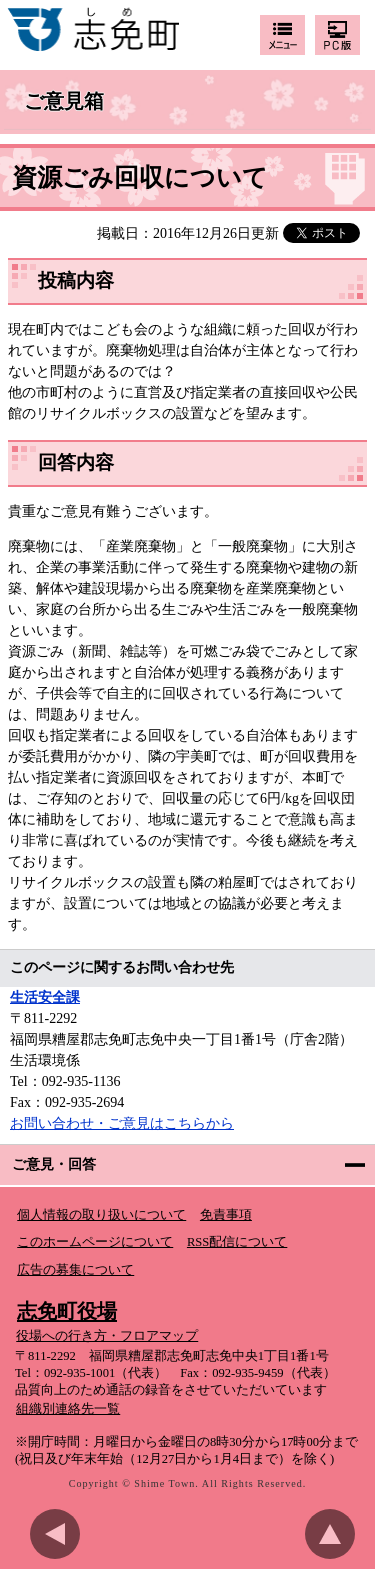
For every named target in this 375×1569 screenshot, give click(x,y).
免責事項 (226, 1215)
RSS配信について (237, 1242)
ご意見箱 (64, 102)
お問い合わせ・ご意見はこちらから (122, 1123)
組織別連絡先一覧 (68, 1409)
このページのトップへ (335, 1534)
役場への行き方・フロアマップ (107, 1336)
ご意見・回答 (54, 1164)
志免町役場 (67, 1311)
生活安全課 (45, 997)
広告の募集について (75, 1270)
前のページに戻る (60, 1534)
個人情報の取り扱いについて (101, 1215)
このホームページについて (95, 1242)
